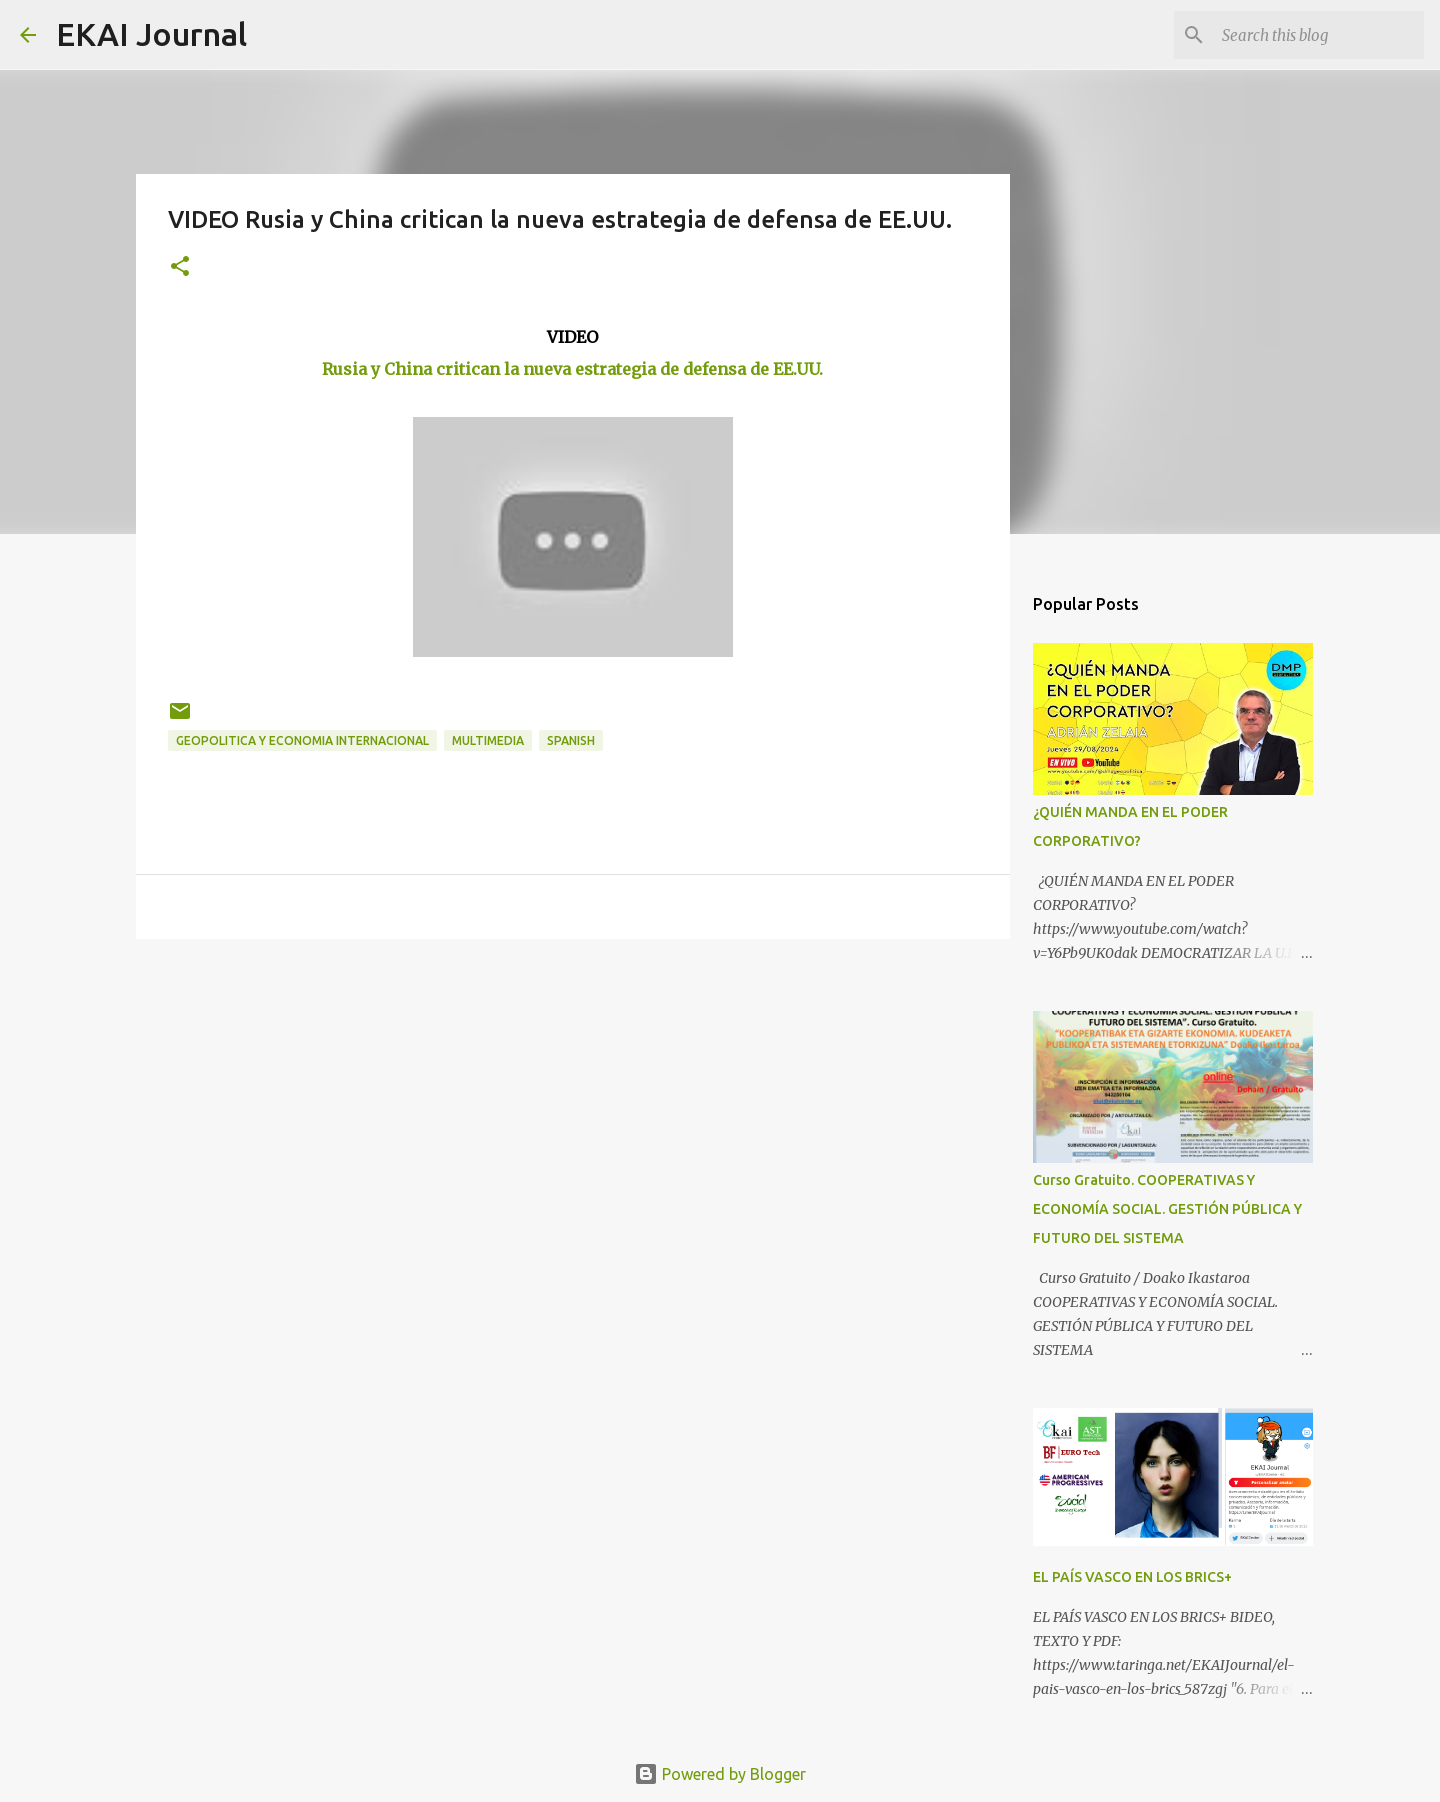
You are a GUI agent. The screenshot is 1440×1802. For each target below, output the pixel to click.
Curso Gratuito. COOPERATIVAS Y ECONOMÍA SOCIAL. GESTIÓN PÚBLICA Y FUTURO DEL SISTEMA (1167, 1209)
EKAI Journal (151, 34)
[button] (180, 267)
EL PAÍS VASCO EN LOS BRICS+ (1132, 1577)
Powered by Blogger (720, 1774)
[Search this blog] (1319, 35)
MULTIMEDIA (488, 740)
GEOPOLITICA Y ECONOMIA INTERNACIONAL (302, 740)
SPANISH (571, 740)
